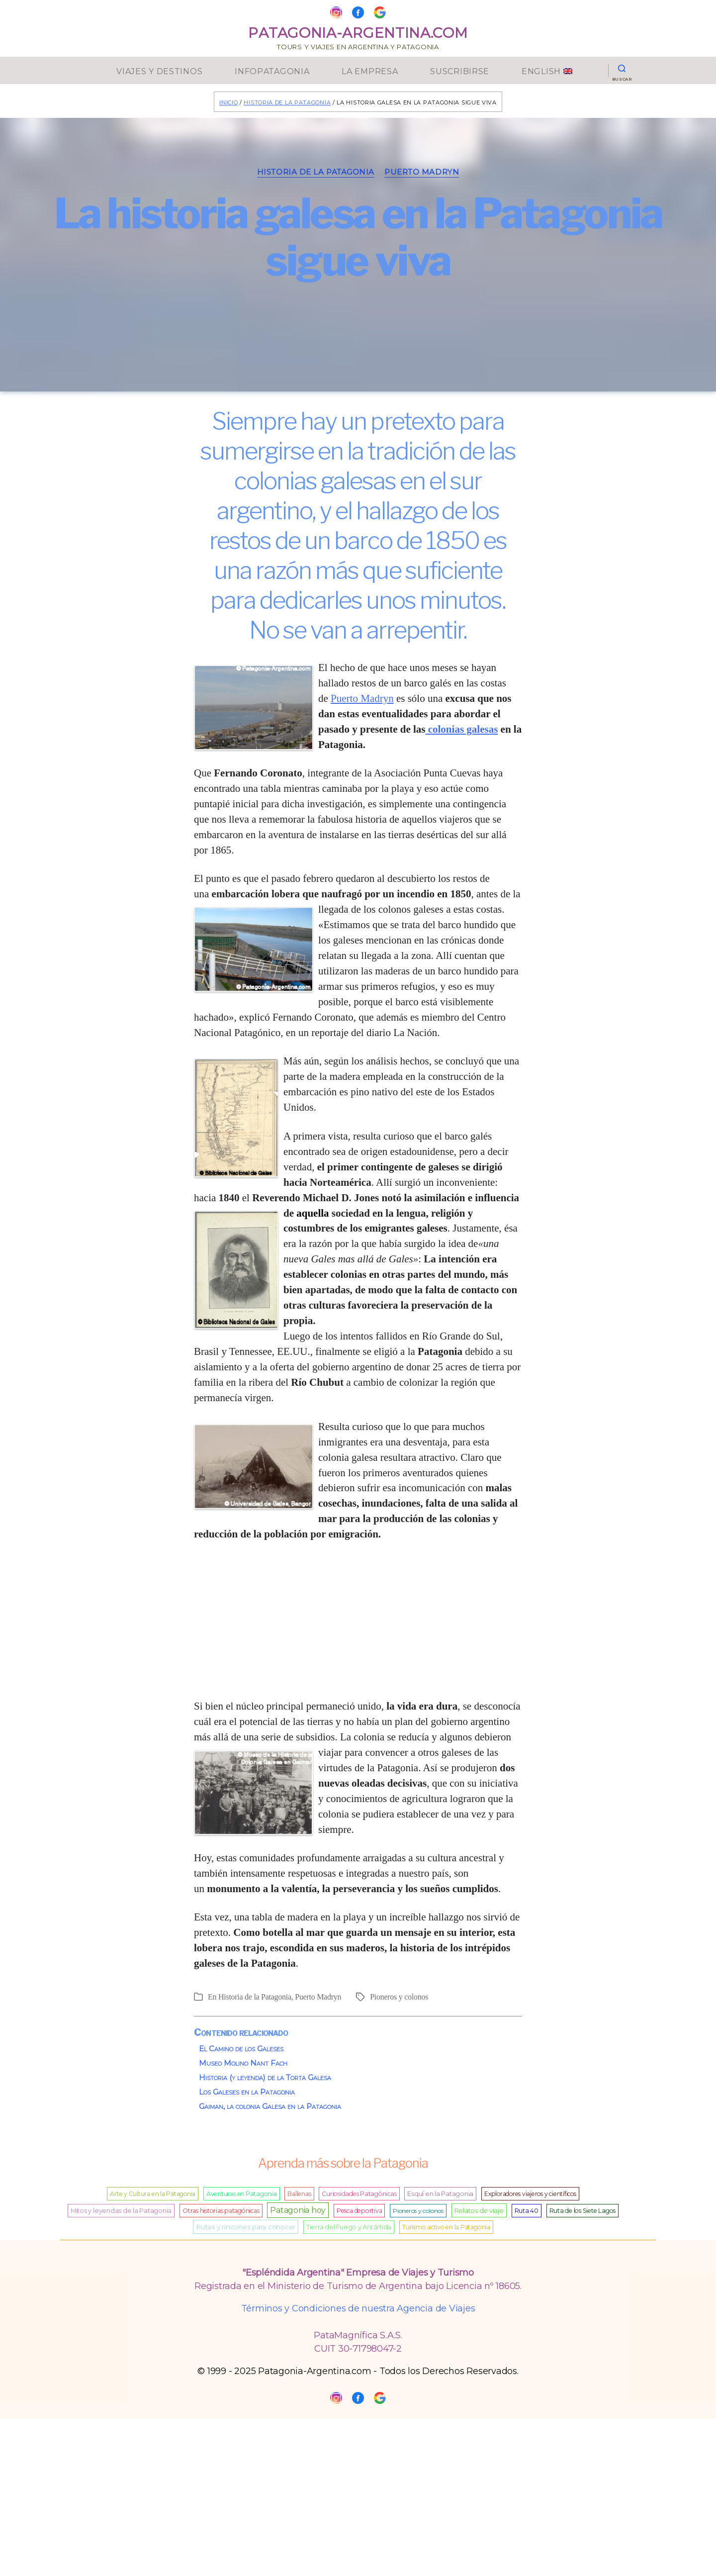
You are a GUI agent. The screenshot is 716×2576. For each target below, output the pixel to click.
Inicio (228, 101)
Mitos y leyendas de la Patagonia (121, 2210)
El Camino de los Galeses (241, 2048)
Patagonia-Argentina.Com (357, 31)
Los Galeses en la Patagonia (247, 2092)
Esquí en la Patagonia (440, 2193)
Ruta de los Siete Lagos (582, 2210)
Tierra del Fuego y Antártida (348, 2227)
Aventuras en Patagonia (241, 2193)
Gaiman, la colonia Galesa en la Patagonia (270, 2106)
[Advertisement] (358, 1625)
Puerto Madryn (421, 172)
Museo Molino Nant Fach (243, 2063)
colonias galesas (461, 729)
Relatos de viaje (479, 2210)
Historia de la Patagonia (287, 101)
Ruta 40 (526, 2210)
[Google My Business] (380, 12)
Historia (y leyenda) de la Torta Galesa (265, 2077)
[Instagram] (336, 12)
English (547, 70)
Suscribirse (459, 70)
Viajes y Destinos (159, 70)
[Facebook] (358, 12)
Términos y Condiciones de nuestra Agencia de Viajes (358, 2308)
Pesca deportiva (359, 2210)
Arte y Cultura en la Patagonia (152, 2193)
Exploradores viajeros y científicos (530, 2193)
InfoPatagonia (272, 70)
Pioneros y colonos (399, 1997)
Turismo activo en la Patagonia (446, 2227)
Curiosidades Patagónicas (359, 2193)
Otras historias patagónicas (221, 2210)
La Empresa (370, 70)
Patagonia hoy (298, 2210)
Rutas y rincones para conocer (245, 2227)
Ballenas (299, 2193)
